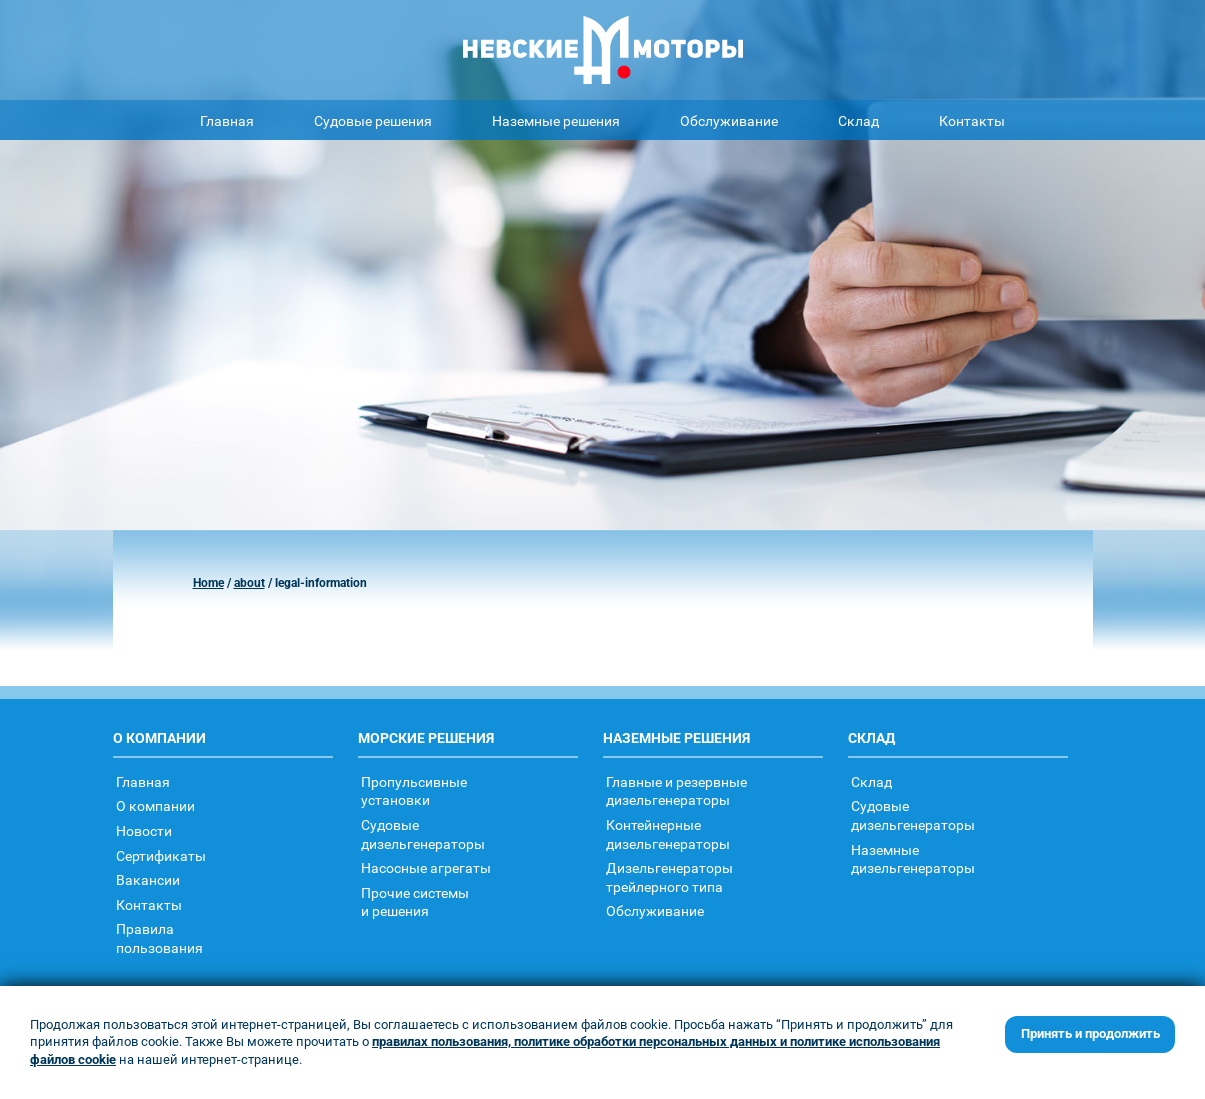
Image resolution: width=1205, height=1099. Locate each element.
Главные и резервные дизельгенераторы (676, 791)
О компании (155, 805)
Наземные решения (556, 120)
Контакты (972, 120)
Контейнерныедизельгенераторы (668, 834)
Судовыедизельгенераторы (423, 834)
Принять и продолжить (1090, 1033)
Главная (227, 120)
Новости (144, 830)
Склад (858, 120)
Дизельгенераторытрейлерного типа (669, 877)
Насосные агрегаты (426, 867)
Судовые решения (373, 120)
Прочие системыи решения (415, 902)
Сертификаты (161, 855)
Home (208, 583)
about (249, 583)
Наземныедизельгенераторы (913, 859)
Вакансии (148, 879)
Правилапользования (159, 938)
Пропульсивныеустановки (414, 791)
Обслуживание (729, 120)
